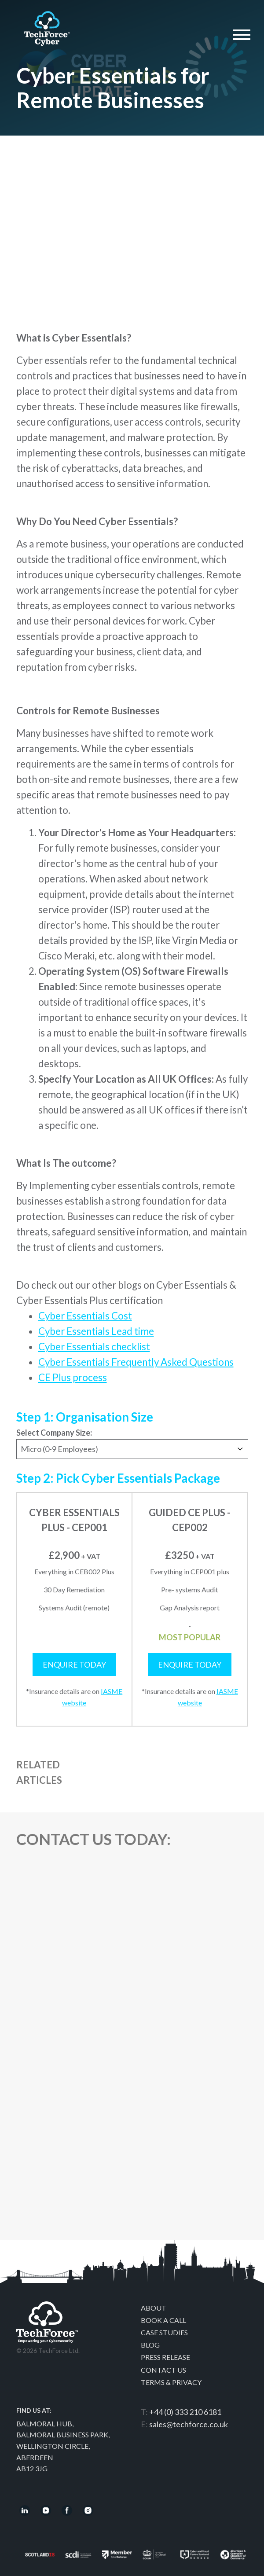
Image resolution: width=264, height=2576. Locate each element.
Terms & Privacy (171, 2382)
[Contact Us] (131, 2055)
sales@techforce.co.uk (188, 2424)
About (153, 2308)
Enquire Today (74, 1664)
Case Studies (164, 2332)
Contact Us (163, 2370)
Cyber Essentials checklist (94, 1346)
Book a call (163, 2320)
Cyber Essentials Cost (85, 1316)
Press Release (165, 2357)
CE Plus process (72, 1377)
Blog (150, 2345)
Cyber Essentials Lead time (96, 1331)
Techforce (47, 26)
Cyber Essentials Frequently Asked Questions (136, 1362)
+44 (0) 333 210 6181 (185, 2412)
